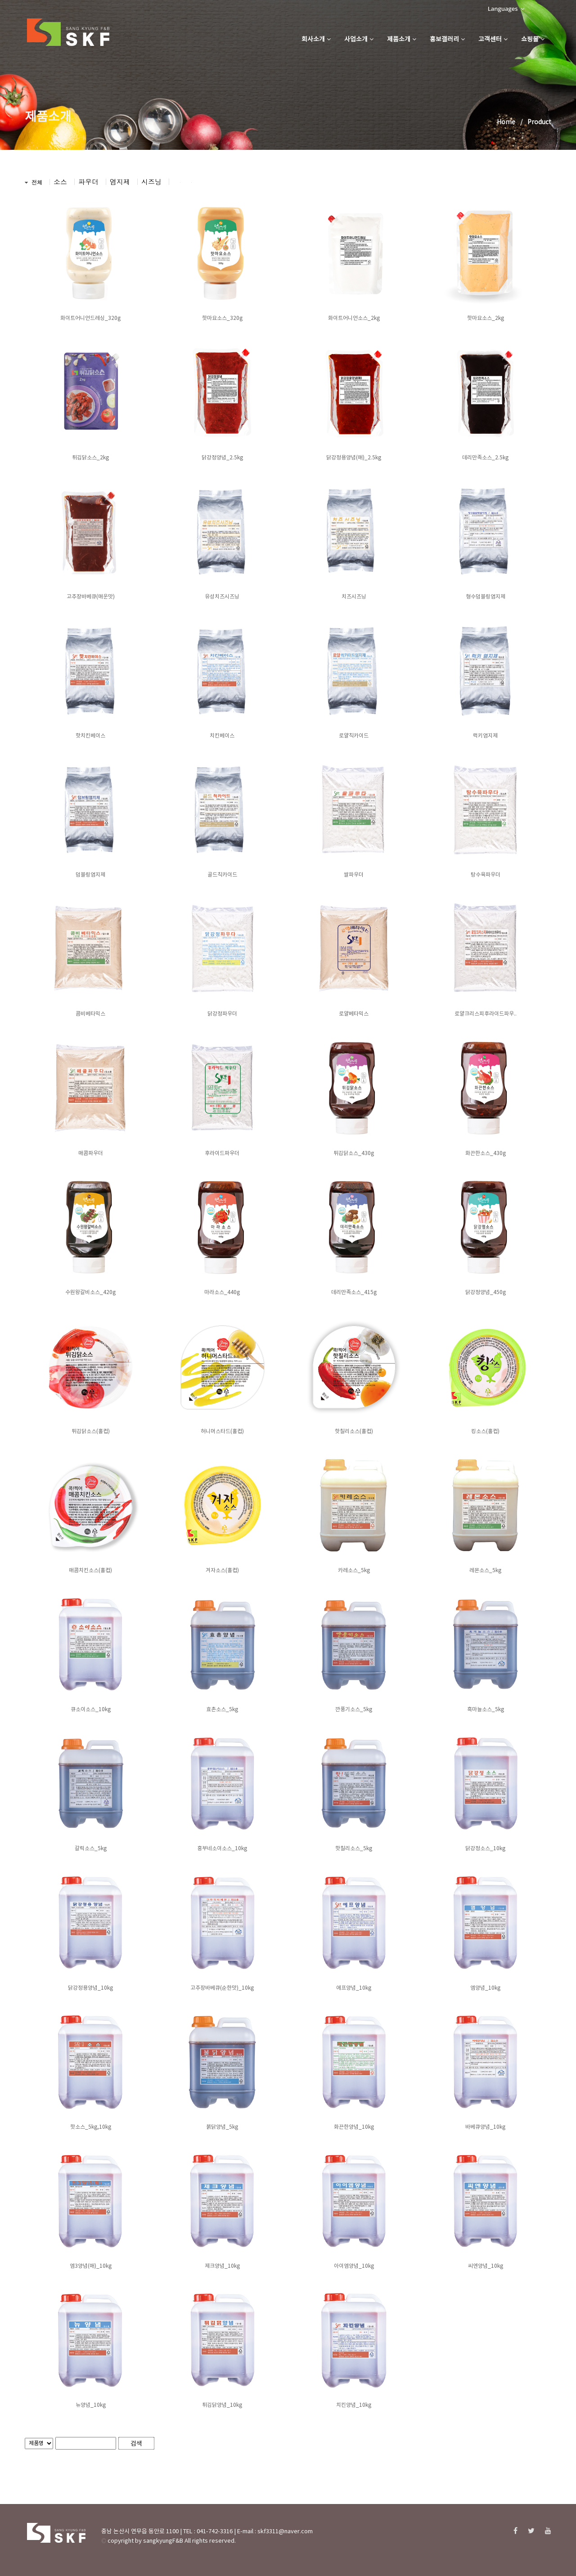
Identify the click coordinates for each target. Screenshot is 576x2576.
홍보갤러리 (447, 39)
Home (506, 122)
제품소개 (401, 39)
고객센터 (493, 39)
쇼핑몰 (532, 39)
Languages (506, 8)
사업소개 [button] (359, 39)
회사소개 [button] (316, 39)
